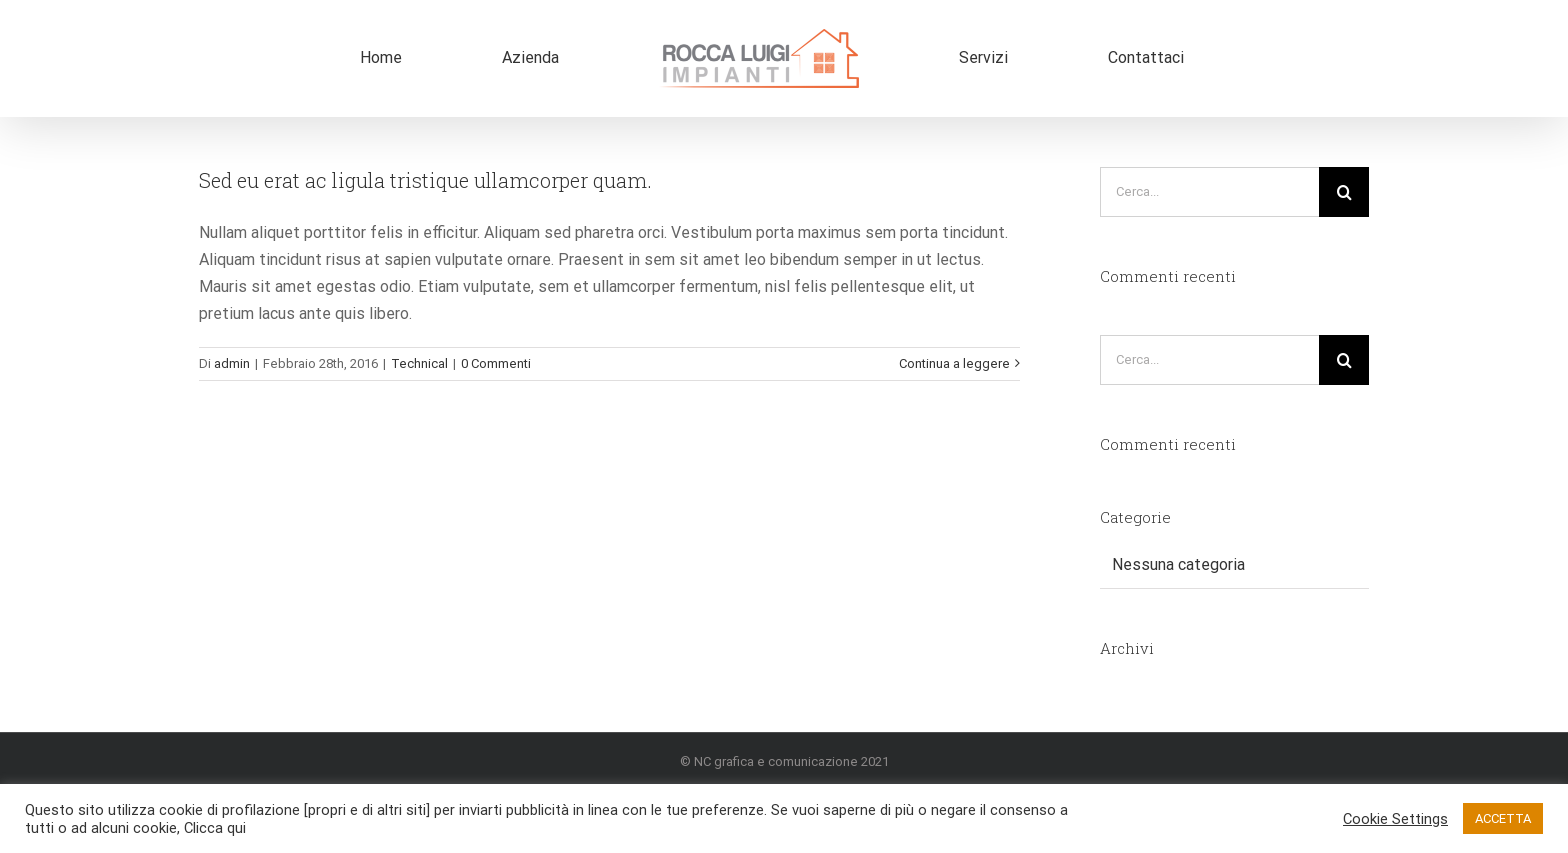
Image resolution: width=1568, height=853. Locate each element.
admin (232, 363)
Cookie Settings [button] (1395, 819)
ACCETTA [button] (1503, 818)
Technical (419, 363)
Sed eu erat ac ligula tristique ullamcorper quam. (425, 180)
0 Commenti (496, 363)
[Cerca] (1344, 192)
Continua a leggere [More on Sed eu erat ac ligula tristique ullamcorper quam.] (954, 363)
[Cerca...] (1209, 192)
